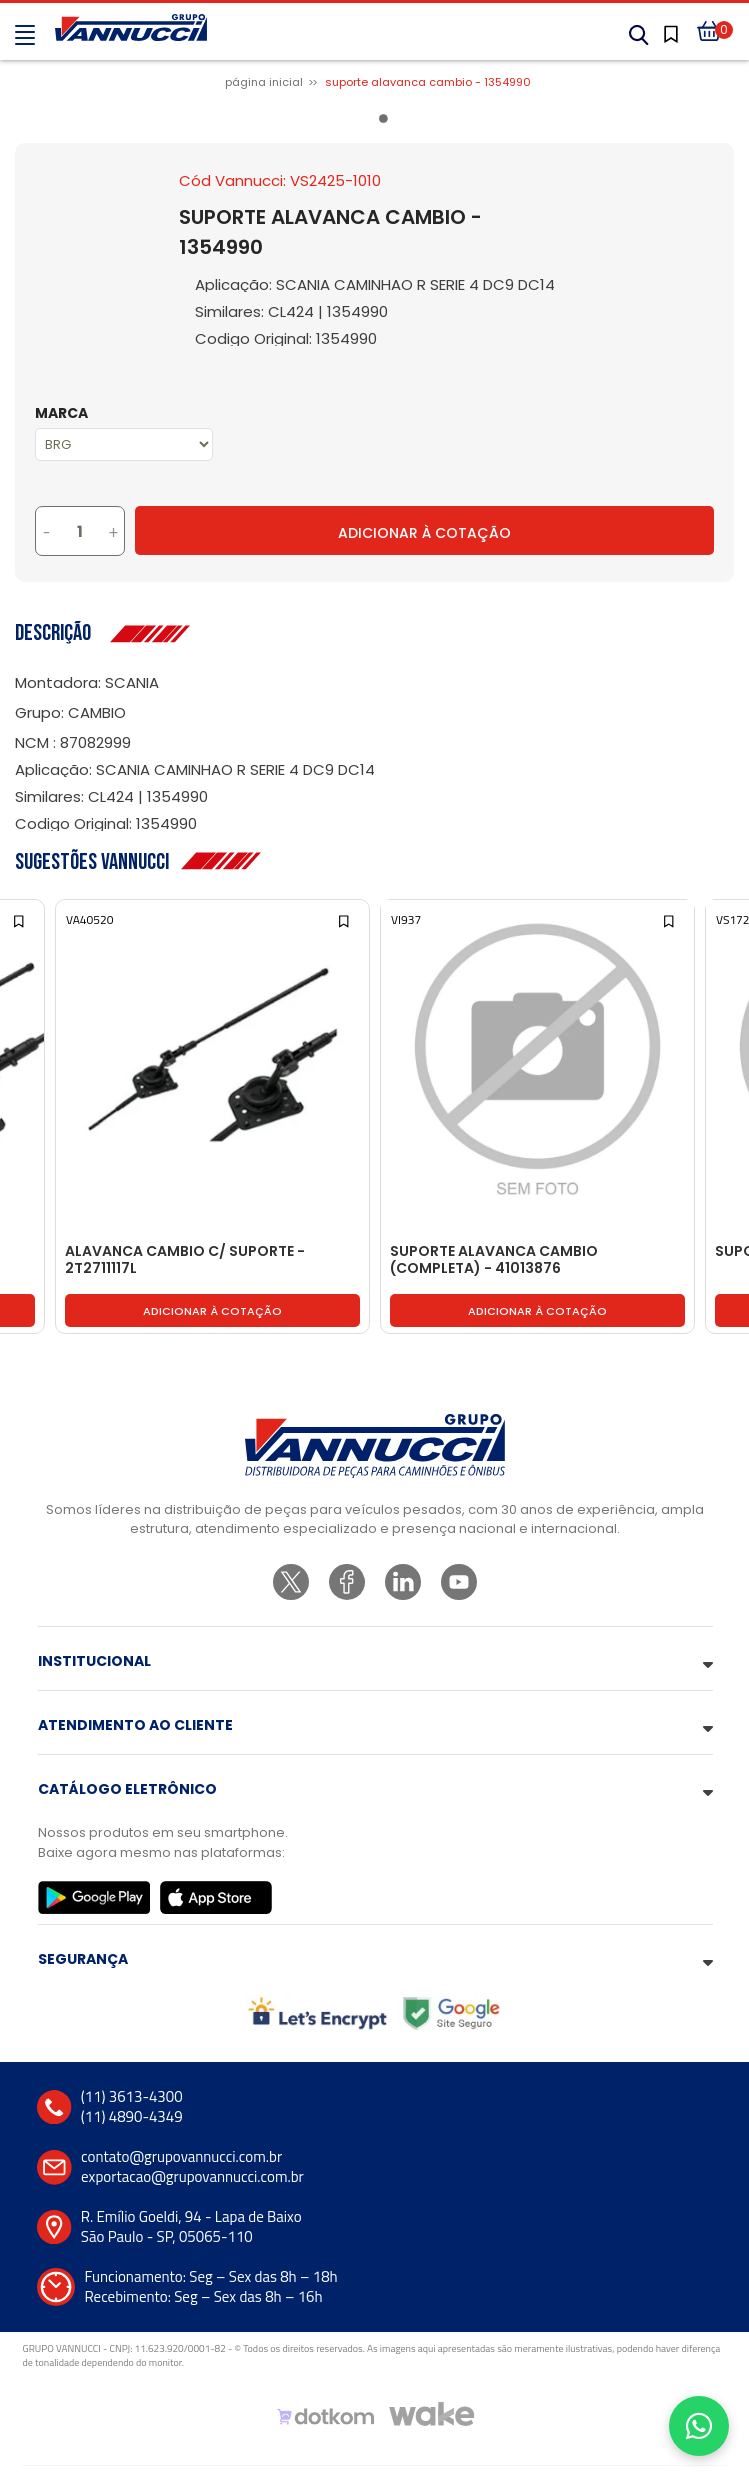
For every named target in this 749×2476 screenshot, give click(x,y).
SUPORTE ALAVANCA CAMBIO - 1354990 (428, 82)
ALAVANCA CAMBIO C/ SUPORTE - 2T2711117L (185, 1260)
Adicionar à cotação (212, 1311)
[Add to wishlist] (20, 919)
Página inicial (264, 82)
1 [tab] (387, 122)
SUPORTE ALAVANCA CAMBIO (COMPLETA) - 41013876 (494, 1260)
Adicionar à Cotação (424, 533)
